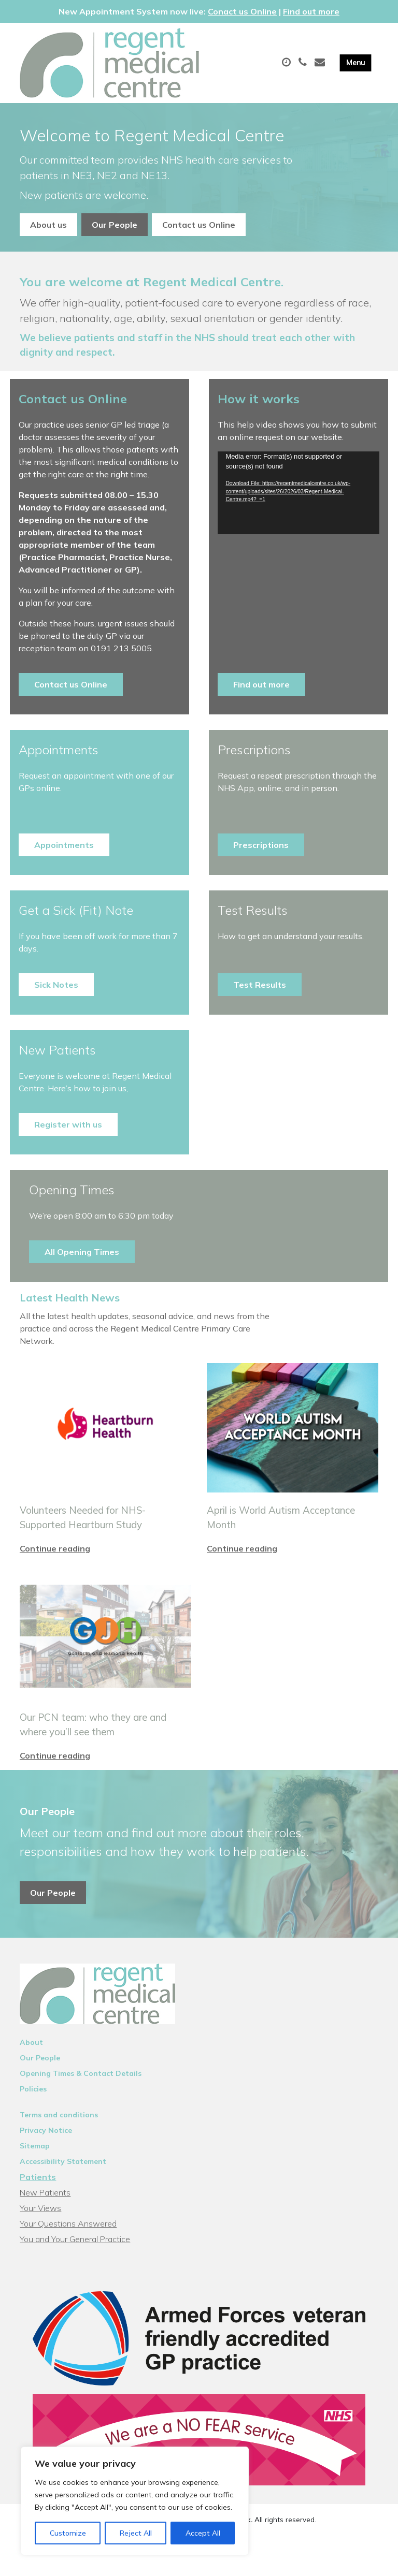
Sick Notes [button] (56, 984)
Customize (68, 2533)
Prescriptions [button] (261, 845)
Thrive (235, 2560)
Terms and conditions (59, 2145)
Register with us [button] (68, 1124)
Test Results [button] (259, 984)
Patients (38, 2207)
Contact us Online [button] (198, 224)
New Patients (45, 2223)
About (31, 2072)
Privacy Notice (46, 2160)
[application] (298, 492)
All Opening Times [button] (82, 1252)
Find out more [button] (261, 684)
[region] (135, 2501)
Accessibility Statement (63, 2192)
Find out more (311, 11)
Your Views (40, 2238)
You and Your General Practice (75, 2269)
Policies (33, 2119)
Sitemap (35, 2176)
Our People (40, 2088)
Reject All (136, 2533)
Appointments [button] (64, 845)
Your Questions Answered (68, 2254)
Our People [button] (114, 224)
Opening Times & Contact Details (80, 2104)
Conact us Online (242, 11)
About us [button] (48, 224)
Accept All (203, 2533)
